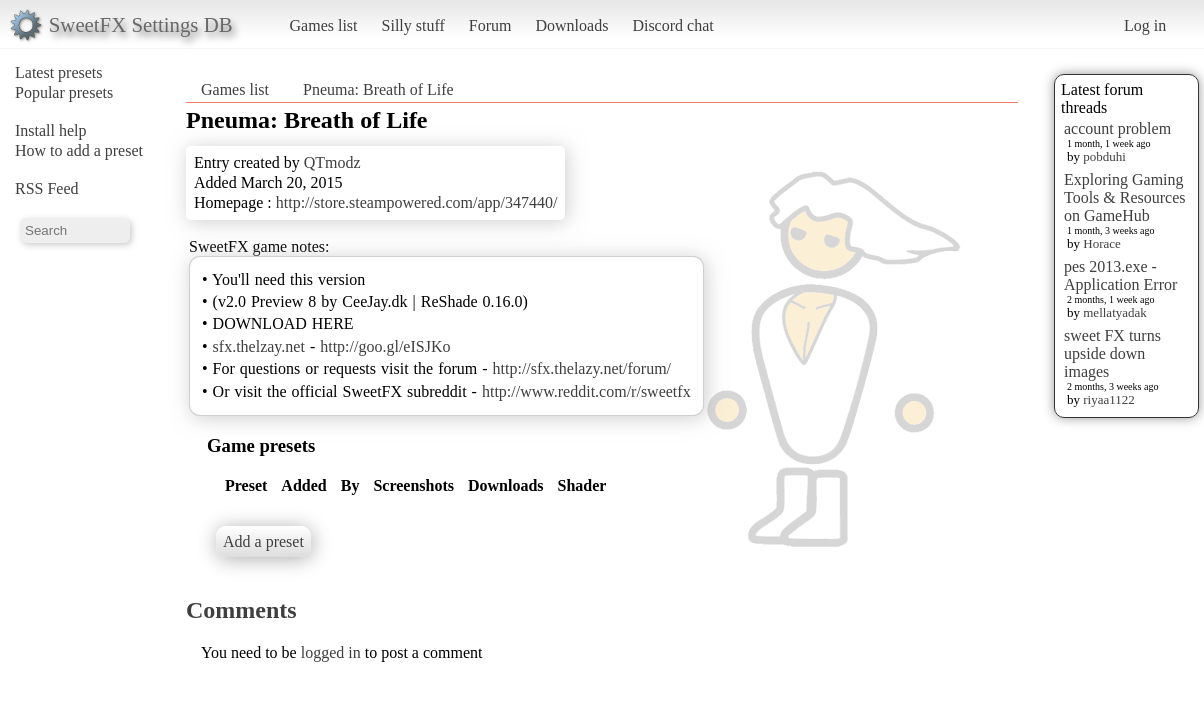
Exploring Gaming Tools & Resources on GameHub (1125, 197)
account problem (1117, 128)
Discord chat (672, 25)
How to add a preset (79, 150)
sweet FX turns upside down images (1112, 353)
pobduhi (1104, 156)
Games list (324, 25)
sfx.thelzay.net (259, 346)
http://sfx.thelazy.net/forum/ (582, 368)
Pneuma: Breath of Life (378, 89)
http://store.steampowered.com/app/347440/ (417, 202)
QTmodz (332, 162)
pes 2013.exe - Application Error (1120, 275)
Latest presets (59, 72)
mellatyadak (1115, 312)
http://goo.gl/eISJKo (385, 346)
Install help (51, 130)
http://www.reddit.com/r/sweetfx (586, 391)
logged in (331, 652)
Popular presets (64, 92)
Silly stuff (413, 25)
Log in (1145, 25)
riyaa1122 (1109, 399)
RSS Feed (47, 188)
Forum (490, 25)
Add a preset (263, 541)
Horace (1102, 243)
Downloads (571, 25)
